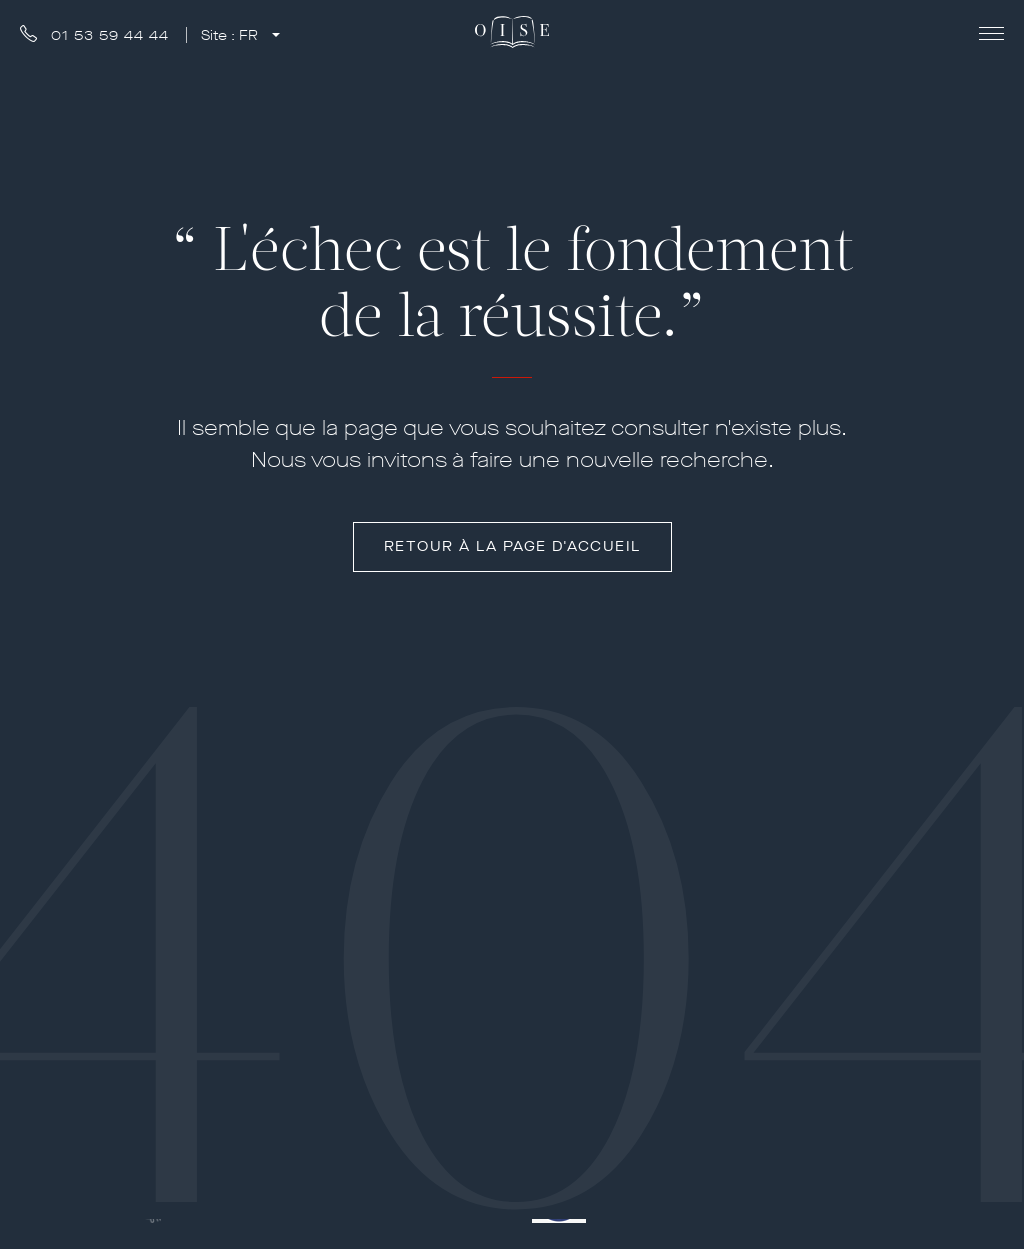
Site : (231, 35)
